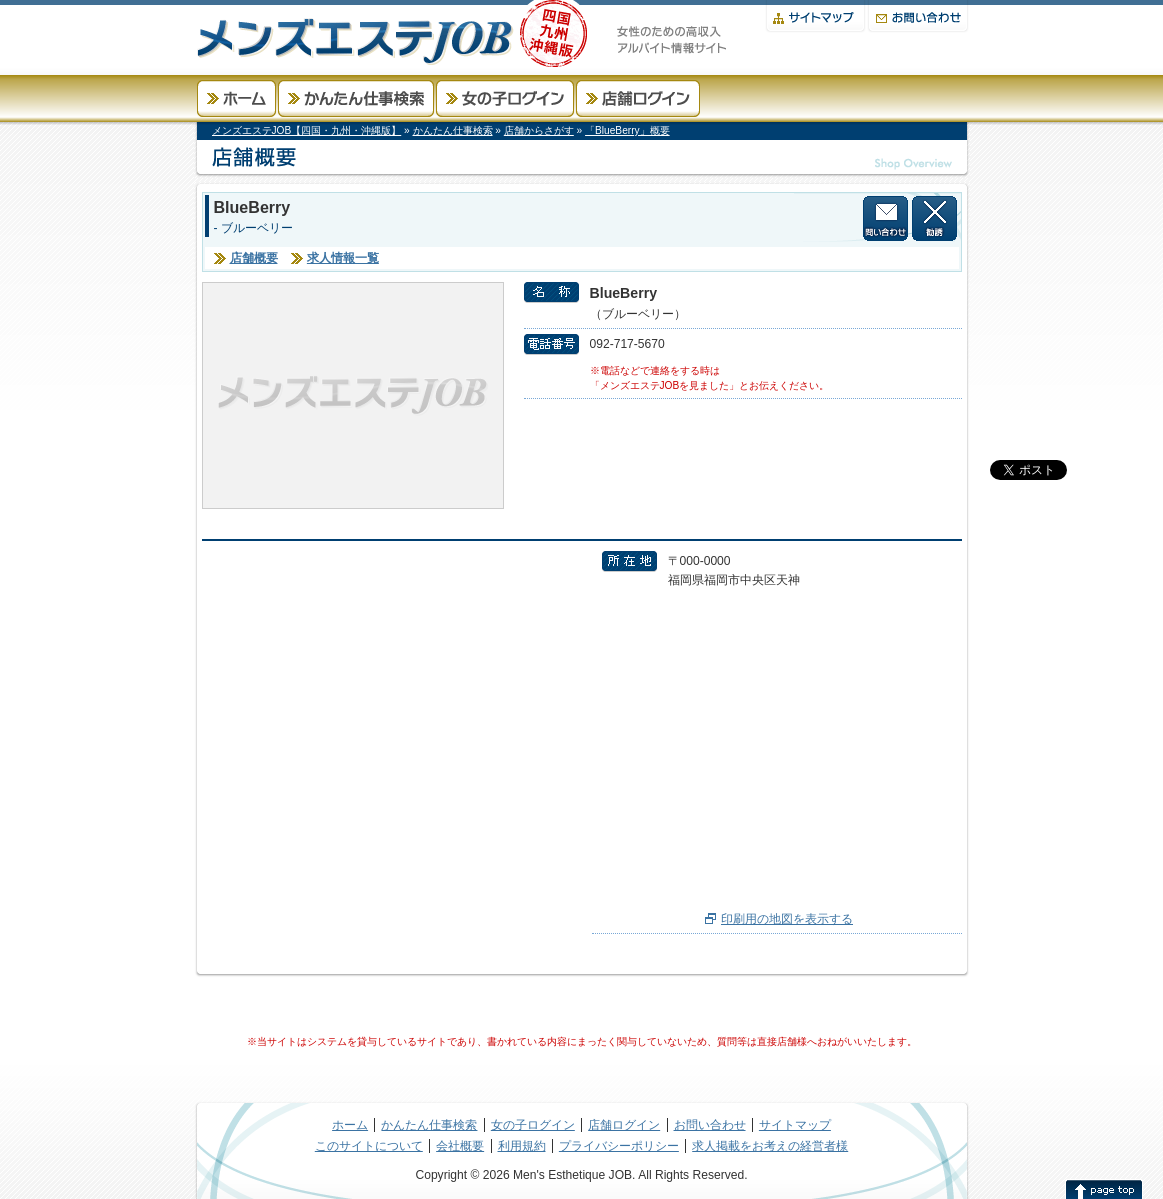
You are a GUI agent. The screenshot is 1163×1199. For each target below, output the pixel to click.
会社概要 (460, 1146)
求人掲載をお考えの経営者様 (770, 1146)
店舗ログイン (638, 98)
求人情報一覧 (343, 258)
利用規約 (522, 1146)
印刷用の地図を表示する (787, 919)
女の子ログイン (505, 98)
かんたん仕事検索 (356, 98)
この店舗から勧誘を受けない (934, 218)
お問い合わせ (918, 16)
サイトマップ (815, 16)
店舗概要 (254, 258)
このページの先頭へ (1104, 1189)
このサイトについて (369, 1146)
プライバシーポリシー (619, 1146)
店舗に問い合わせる (885, 218)
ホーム (236, 98)
